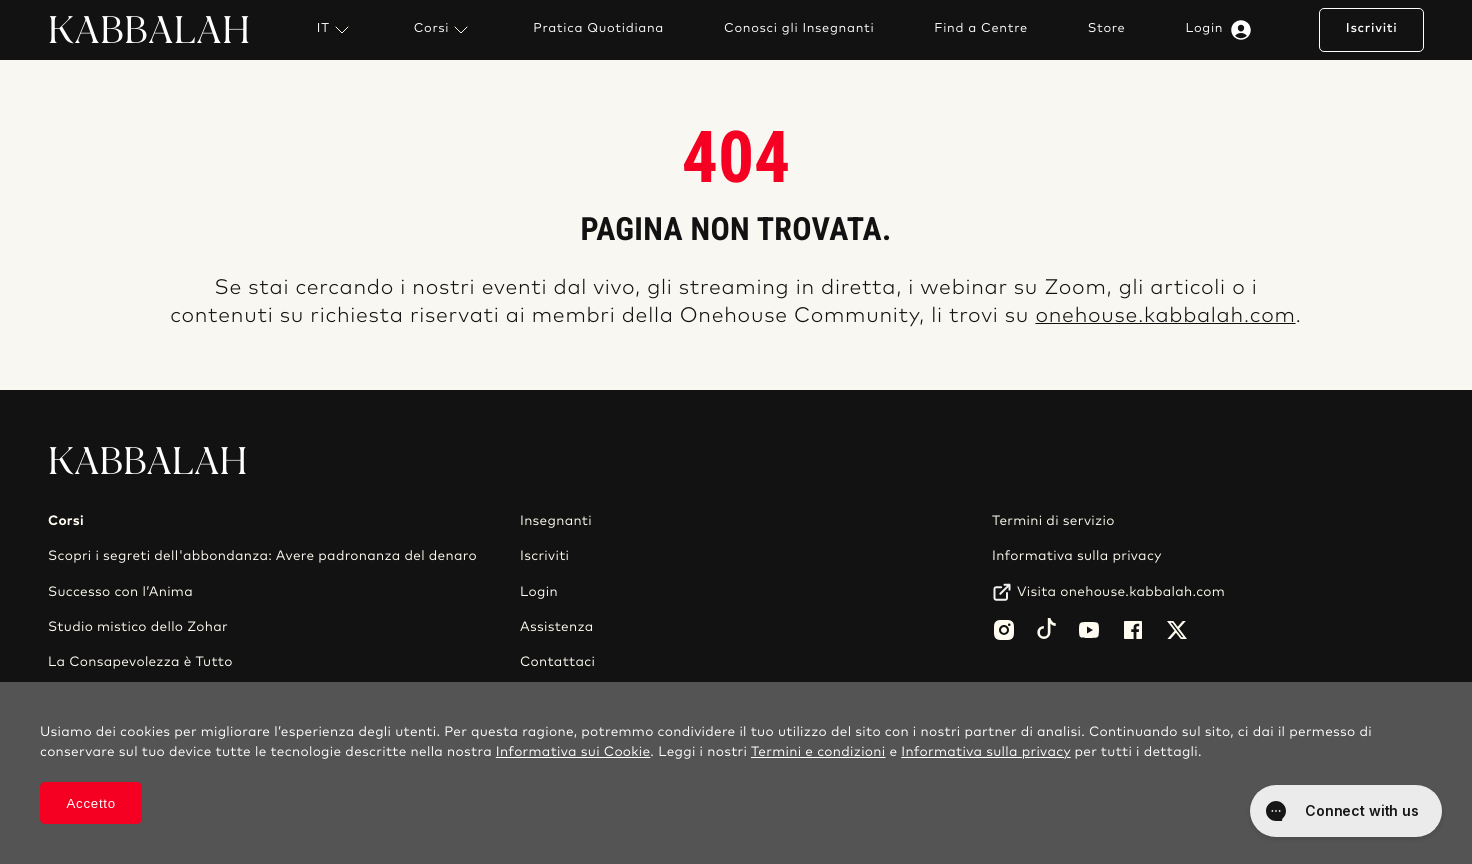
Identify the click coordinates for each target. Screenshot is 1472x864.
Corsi (444, 30)
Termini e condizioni (818, 752)
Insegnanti (556, 521)
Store (1107, 29)
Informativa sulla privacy (1077, 556)
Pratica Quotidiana (598, 29)
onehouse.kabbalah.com (1165, 316)
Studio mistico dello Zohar (138, 627)
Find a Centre (980, 29)
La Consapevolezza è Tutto (140, 662)
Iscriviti (1372, 28)
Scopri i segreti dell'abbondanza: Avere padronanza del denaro (262, 556)
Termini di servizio (1053, 521)
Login (1223, 30)
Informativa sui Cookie (573, 752)
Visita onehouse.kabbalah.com (1121, 592)
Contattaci (557, 662)
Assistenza (557, 627)
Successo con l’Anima (120, 592)
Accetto (91, 803)
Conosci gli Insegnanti (799, 29)
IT (335, 30)
